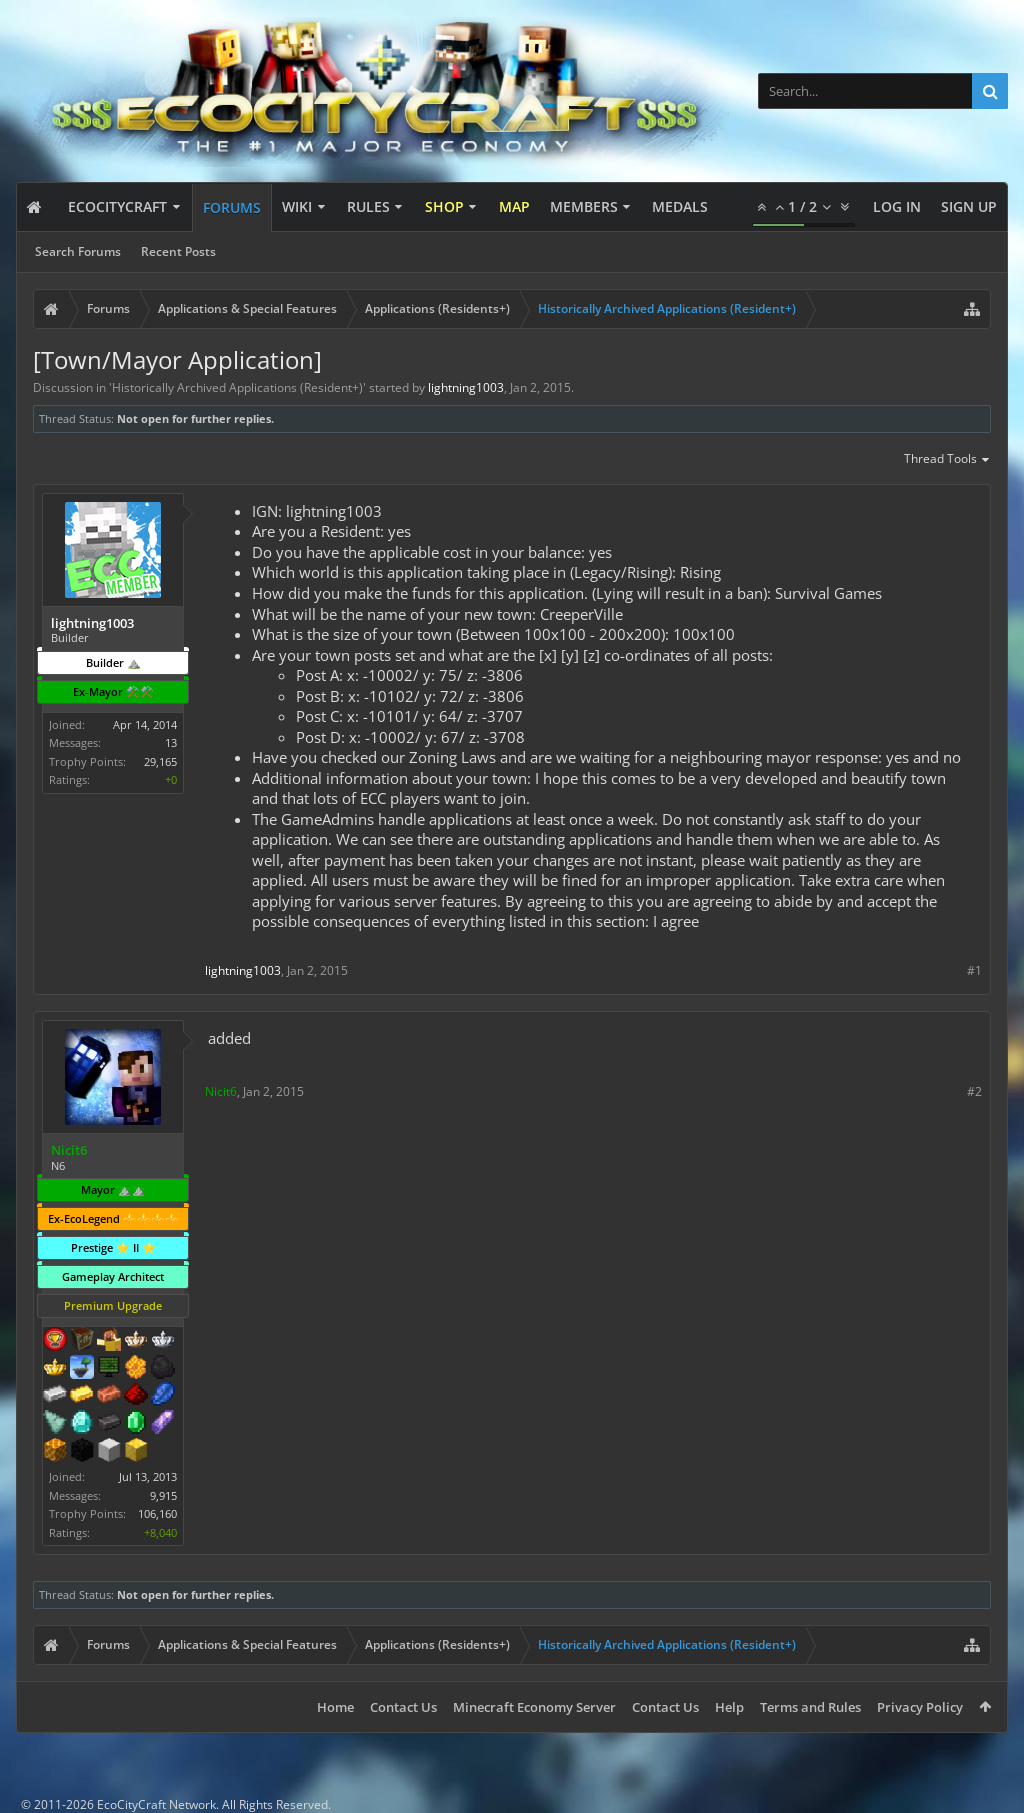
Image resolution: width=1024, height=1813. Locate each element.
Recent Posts (178, 251)
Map (514, 206)
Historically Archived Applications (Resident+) (237, 387)
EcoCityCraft (117, 206)
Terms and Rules (810, 1707)
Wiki (297, 206)
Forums (232, 207)
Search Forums (78, 251)
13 (171, 742)
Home (335, 1707)
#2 (974, 1091)
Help (729, 1707)
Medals (680, 206)
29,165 (160, 761)
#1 (974, 970)
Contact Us (403, 1707)
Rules (368, 206)
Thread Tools (947, 460)
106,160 (157, 1513)
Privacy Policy (920, 1707)
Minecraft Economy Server (534, 1707)
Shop (444, 206)
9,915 (163, 1495)
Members (584, 206)
